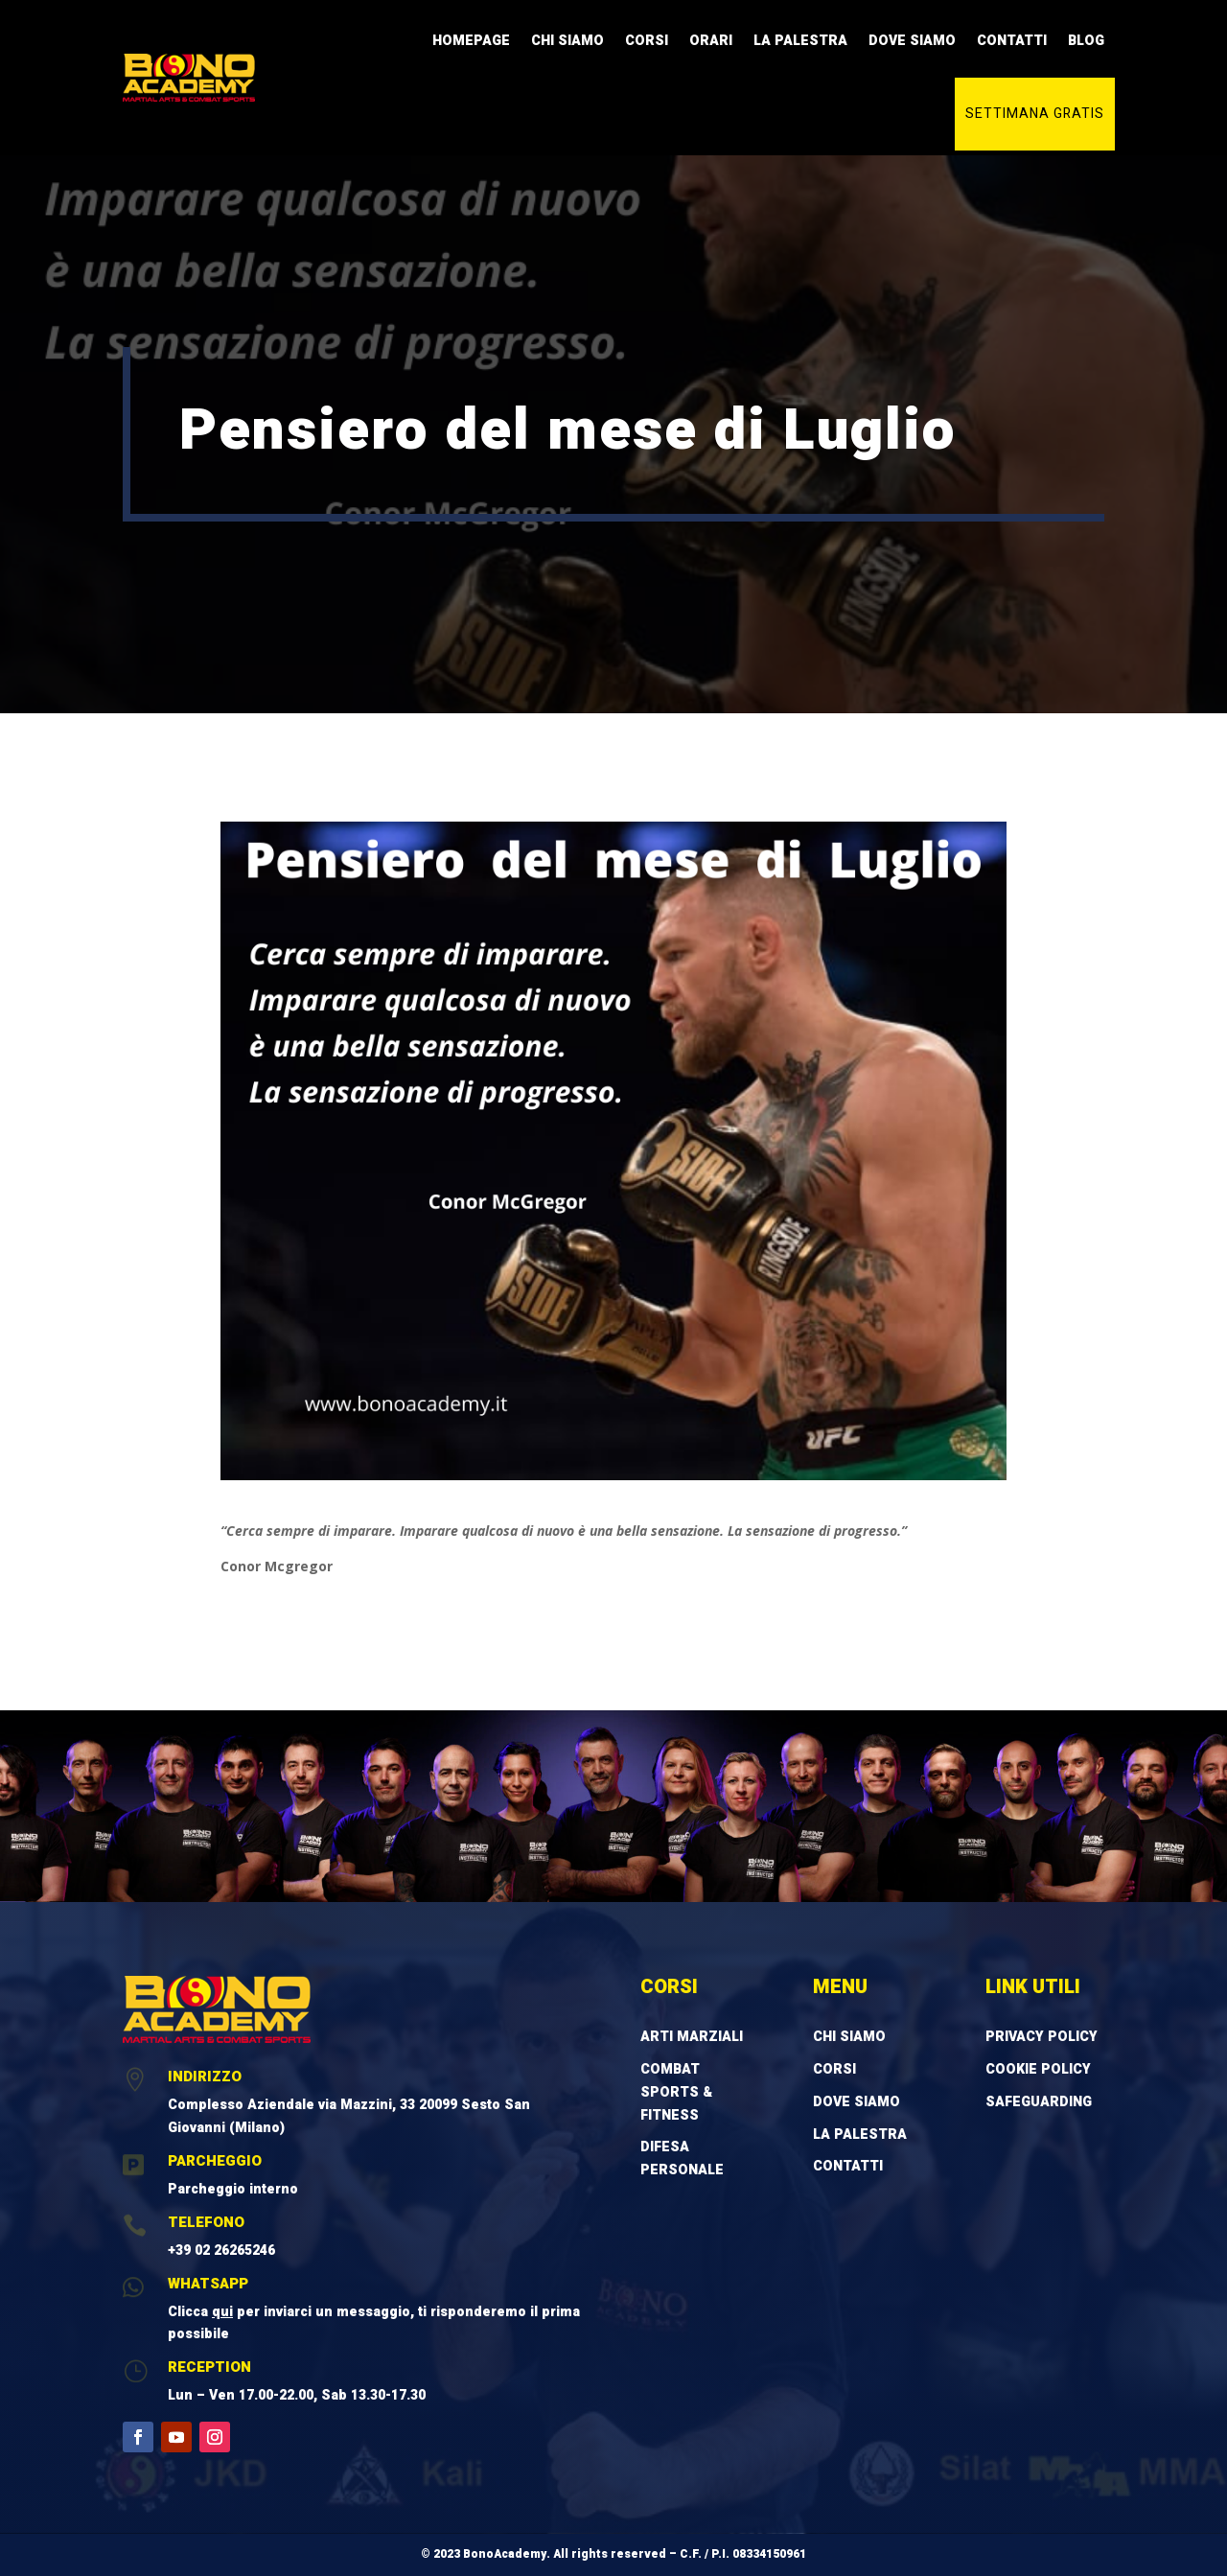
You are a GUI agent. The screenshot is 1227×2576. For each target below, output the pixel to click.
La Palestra (800, 41)
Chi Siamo (567, 41)
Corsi (646, 41)
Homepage (471, 41)
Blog (1086, 41)
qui (222, 2312)
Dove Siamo (912, 41)
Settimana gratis (1034, 114)
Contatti (1012, 41)
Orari (710, 41)
